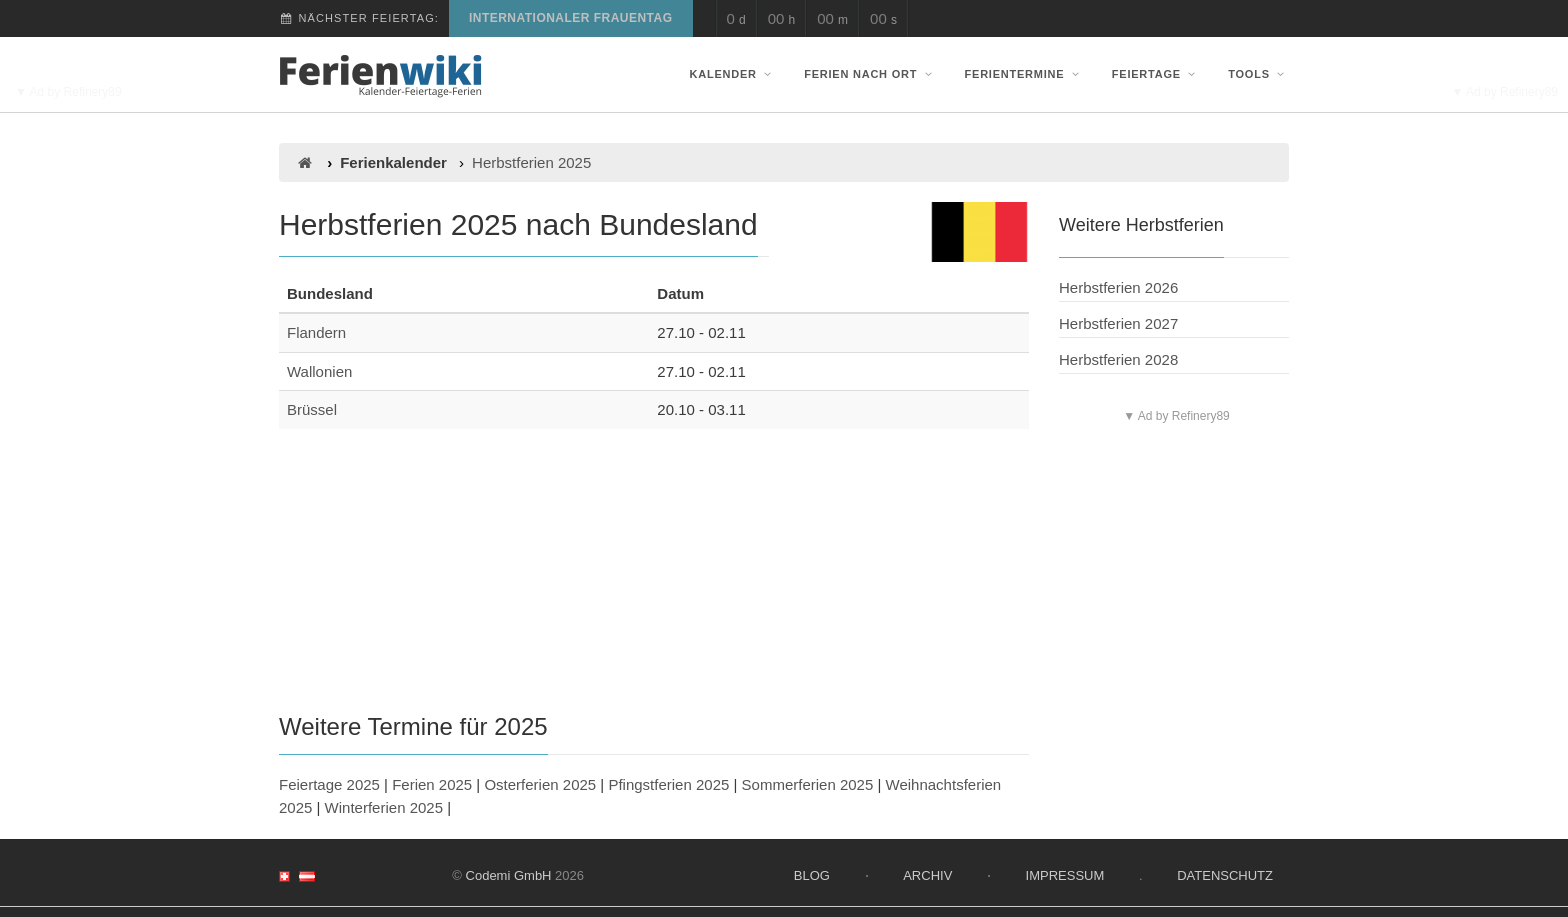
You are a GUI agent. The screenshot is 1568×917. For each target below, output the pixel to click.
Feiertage (1156, 74)
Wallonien (319, 371)
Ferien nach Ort (870, 74)
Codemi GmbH (509, 875)
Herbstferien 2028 (1118, 359)
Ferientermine (1024, 74)
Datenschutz (1225, 875)
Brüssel (312, 409)
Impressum (1065, 875)
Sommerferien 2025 (808, 784)
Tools (1258, 74)
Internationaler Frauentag (571, 18)
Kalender (733, 74)
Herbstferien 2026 (1118, 287)
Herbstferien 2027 (1118, 323)
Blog (812, 875)
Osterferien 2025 (540, 784)
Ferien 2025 (432, 784)
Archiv (927, 875)
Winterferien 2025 (384, 807)
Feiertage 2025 (329, 784)
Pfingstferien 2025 (668, 784)
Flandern (316, 332)
